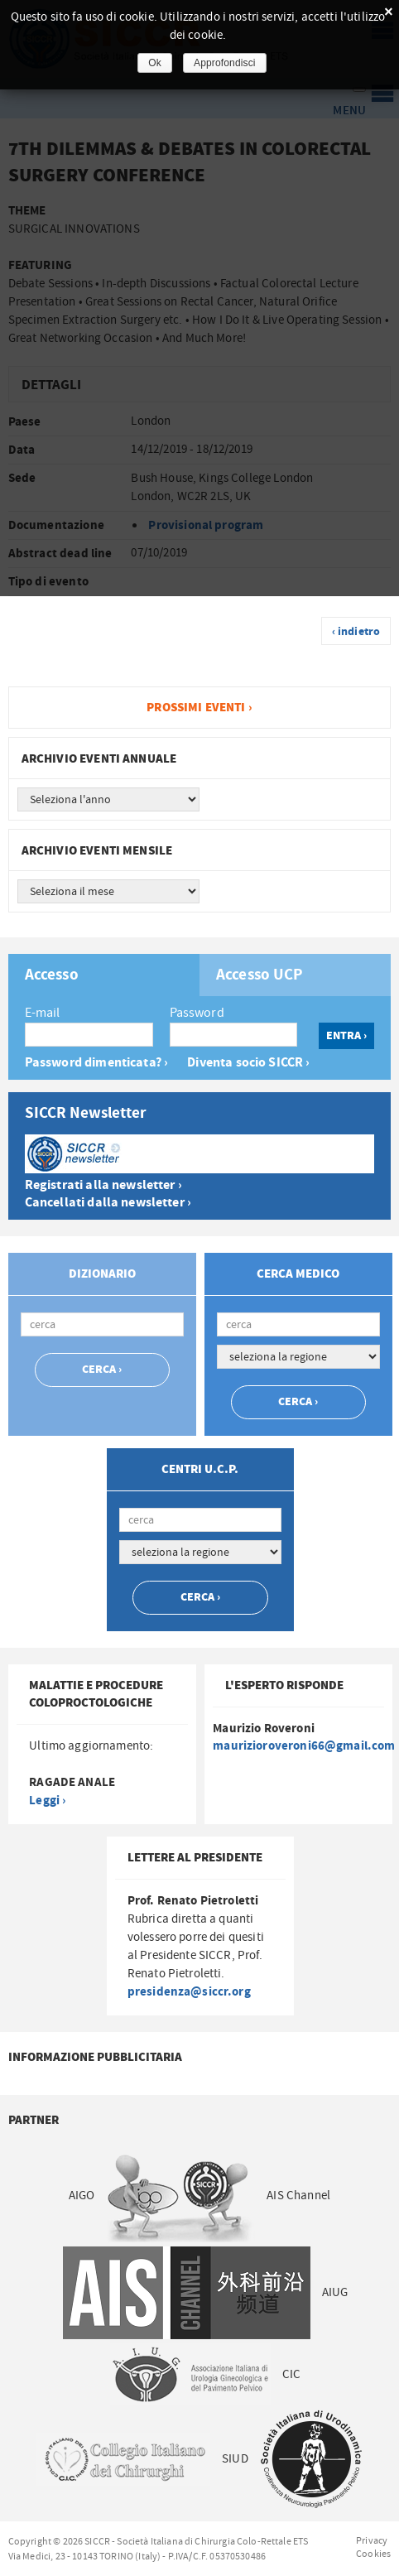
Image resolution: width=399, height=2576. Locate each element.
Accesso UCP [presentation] (260, 975)
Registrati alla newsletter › (103, 1185)
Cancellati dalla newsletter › (108, 1202)
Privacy (371, 2540)
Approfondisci (225, 63)
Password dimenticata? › (96, 1062)
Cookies (373, 2553)
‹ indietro (356, 631)
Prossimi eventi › (199, 707)
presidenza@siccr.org (189, 1992)
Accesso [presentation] (52, 975)
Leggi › (47, 1800)
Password (197, 1012)
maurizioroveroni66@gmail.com (304, 1746)
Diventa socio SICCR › (248, 1062)
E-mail (42, 1012)
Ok (154, 63)
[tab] (104, 975)
